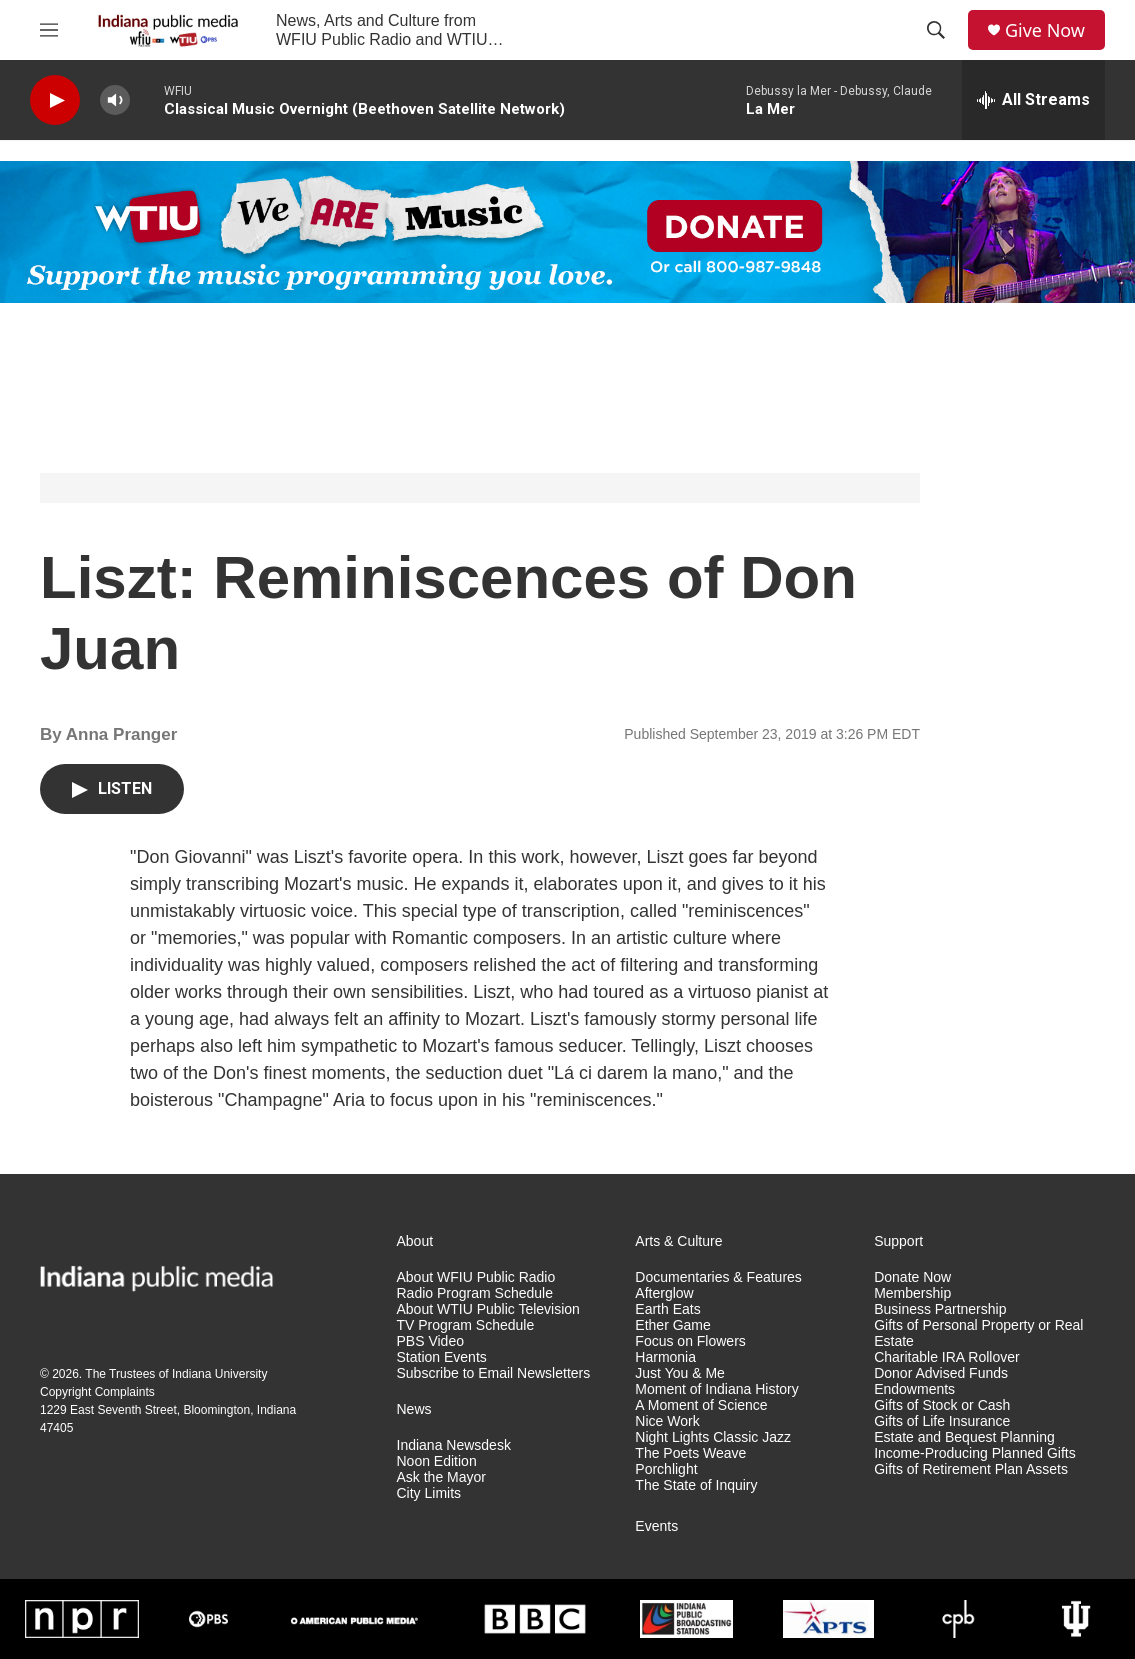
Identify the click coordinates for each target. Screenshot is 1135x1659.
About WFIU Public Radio (476, 1277)
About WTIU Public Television (488, 1309)
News (414, 1409)
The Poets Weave (690, 1453)
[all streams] (1033, 100)
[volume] (115, 100)
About (415, 1241)
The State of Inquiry (696, 1485)
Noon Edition (437, 1461)
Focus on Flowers (690, 1341)
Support (898, 1241)
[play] (55, 100)
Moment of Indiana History (716, 1389)
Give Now (1045, 30)
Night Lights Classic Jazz (713, 1437)
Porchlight (666, 1469)
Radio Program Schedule (475, 1293)
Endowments (914, 1389)
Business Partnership (940, 1309)
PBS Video (430, 1341)
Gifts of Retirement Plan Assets (971, 1469)
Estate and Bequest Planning (964, 1437)
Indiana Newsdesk (454, 1445)
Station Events (442, 1357)
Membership (912, 1293)
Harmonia (665, 1357)
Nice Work (667, 1421)
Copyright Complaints (97, 1392)
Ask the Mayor (441, 1477)
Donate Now (912, 1277)
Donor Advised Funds (941, 1373)
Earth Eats (667, 1309)
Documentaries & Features (718, 1277)
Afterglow (664, 1293)
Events (656, 1526)
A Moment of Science (701, 1405)
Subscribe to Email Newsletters (494, 1373)
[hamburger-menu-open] (49, 30)
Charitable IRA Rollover (947, 1357)
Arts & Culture (678, 1241)
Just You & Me (680, 1373)
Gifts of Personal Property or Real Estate (978, 1333)
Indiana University (219, 1374)
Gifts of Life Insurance (942, 1421)
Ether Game (672, 1325)
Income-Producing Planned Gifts (975, 1453)
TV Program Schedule (466, 1325)
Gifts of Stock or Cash (942, 1405)
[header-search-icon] (936, 30)
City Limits (429, 1493)
